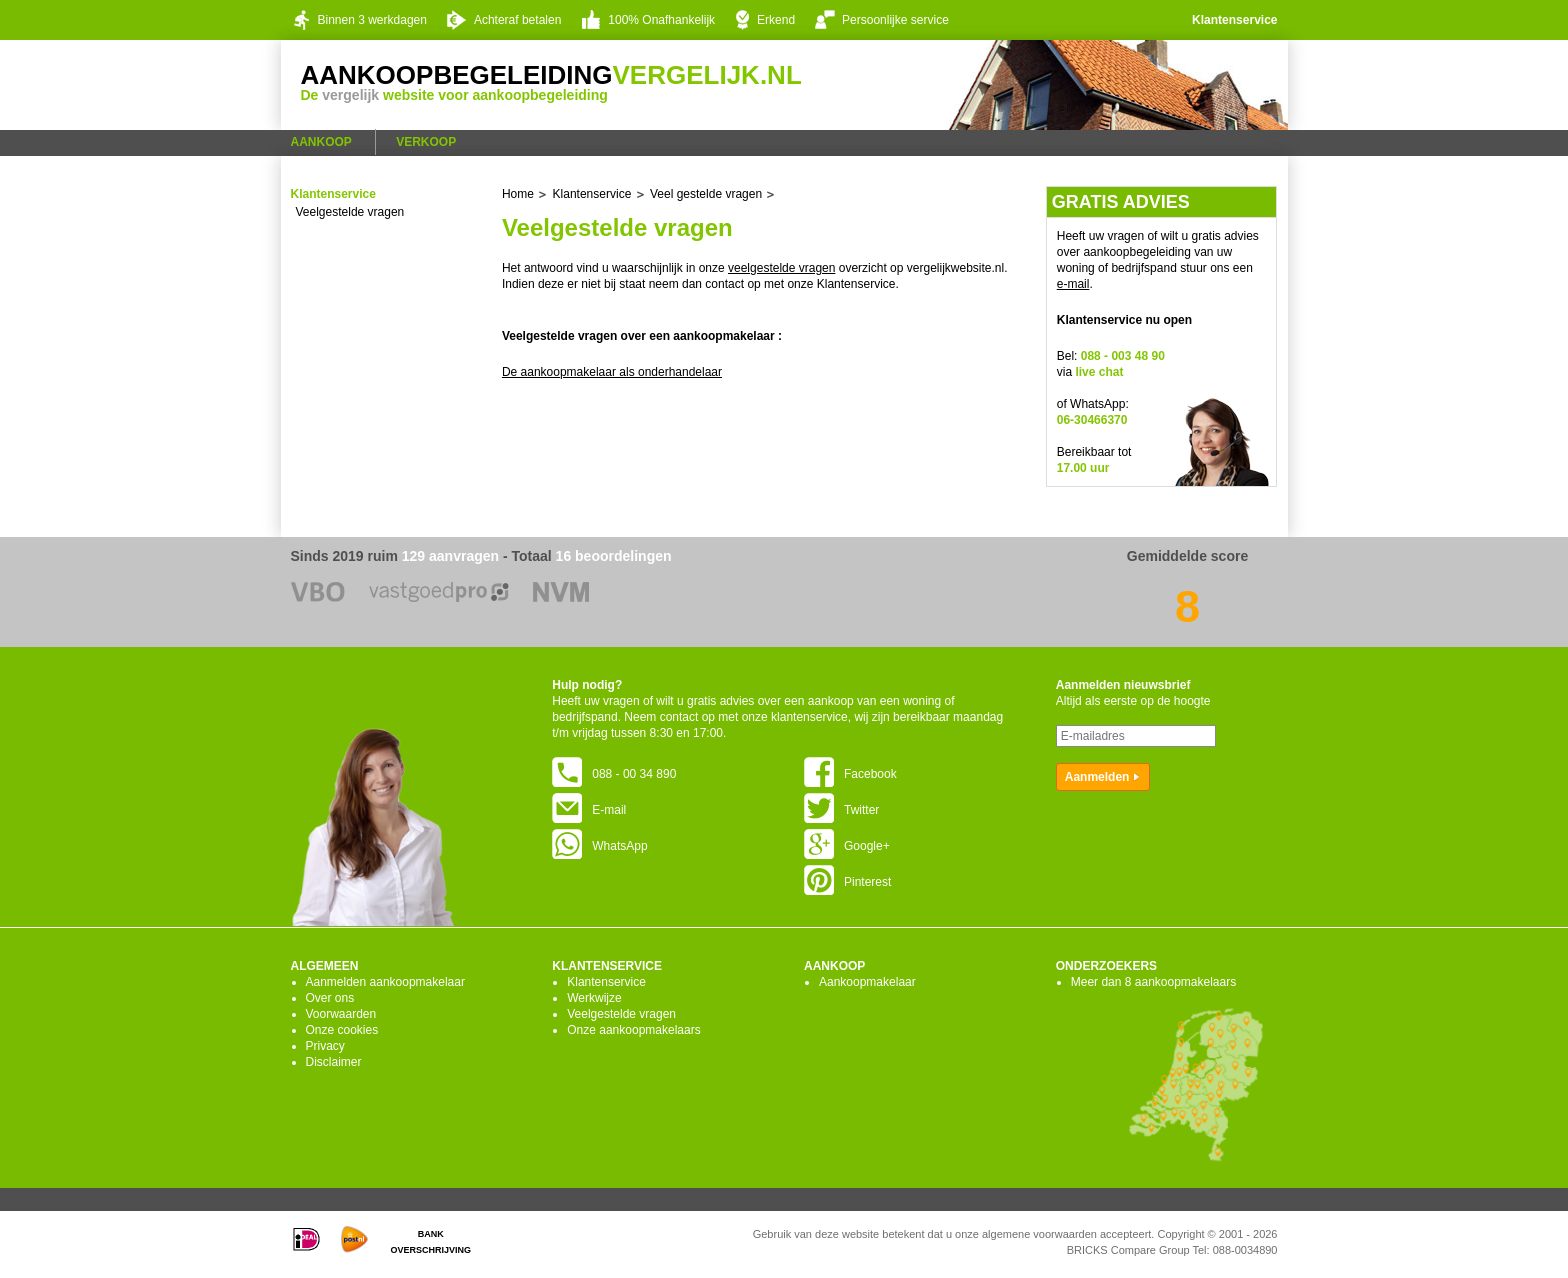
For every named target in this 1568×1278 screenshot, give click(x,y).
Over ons (330, 998)
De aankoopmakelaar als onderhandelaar (612, 372)
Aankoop (321, 142)
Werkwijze (594, 998)
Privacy (325, 1046)
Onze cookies (342, 1030)
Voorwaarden (341, 1014)
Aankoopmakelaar (867, 982)
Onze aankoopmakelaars (633, 1030)
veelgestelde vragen (781, 268)
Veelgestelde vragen (350, 212)
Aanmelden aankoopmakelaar (385, 982)
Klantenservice (1234, 20)
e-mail (1073, 284)
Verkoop (426, 142)
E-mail (589, 810)
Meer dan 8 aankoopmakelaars (1153, 982)
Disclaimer (334, 1062)
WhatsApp (599, 846)
